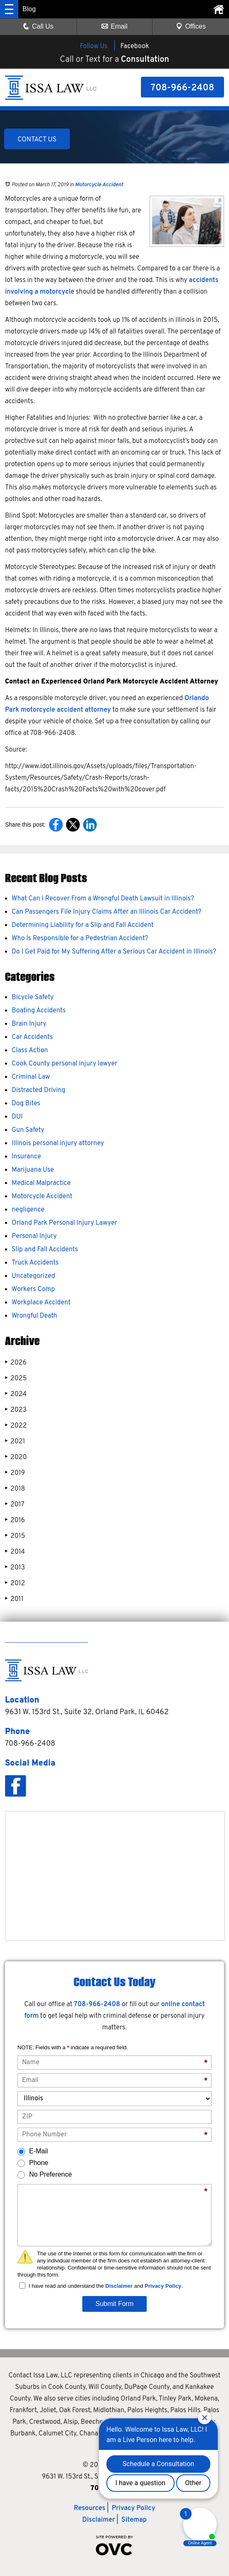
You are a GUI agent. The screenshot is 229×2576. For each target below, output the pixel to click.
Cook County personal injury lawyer (64, 1064)
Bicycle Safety (33, 997)
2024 (16, 1394)
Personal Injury (34, 1236)
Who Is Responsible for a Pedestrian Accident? (80, 938)
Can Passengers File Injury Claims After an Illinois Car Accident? (107, 912)
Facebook (135, 46)
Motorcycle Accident (99, 185)
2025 (16, 1378)
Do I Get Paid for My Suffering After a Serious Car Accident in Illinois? (114, 952)
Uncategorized (33, 1276)
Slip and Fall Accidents (45, 1249)
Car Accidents (32, 1037)
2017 (15, 1504)
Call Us (38, 26)
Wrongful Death (34, 1316)
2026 (16, 1362)
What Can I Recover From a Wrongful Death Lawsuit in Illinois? (103, 899)
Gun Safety (28, 1130)
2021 (15, 1441)
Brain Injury (29, 1024)
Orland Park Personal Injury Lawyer (64, 1223)
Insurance (26, 1157)
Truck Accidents (35, 1263)
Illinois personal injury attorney (58, 1143)
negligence (28, 1210)
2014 (15, 1551)
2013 (15, 1567)
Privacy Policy (163, 2286)
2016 (15, 1520)
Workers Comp (33, 1289)
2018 (15, 1488)
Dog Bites (26, 1103)
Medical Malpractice (41, 1183)
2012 (15, 1583)
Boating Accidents (39, 1011)
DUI (17, 1117)
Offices (191, 26)
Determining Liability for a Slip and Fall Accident (83, 925)
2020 (16, 1457)
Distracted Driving (38, 1090)
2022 (16, 1425)
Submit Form (115, 2303)
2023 (16, 1410)
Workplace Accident (41, 1303)
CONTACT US (37, 140)
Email (114, 26)
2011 (14, 1599)
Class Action (30, 1050)
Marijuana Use (33, 1170)
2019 (15, 1473)
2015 (15, 1536)
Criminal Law (31, 1077)
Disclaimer (119, 2286)
